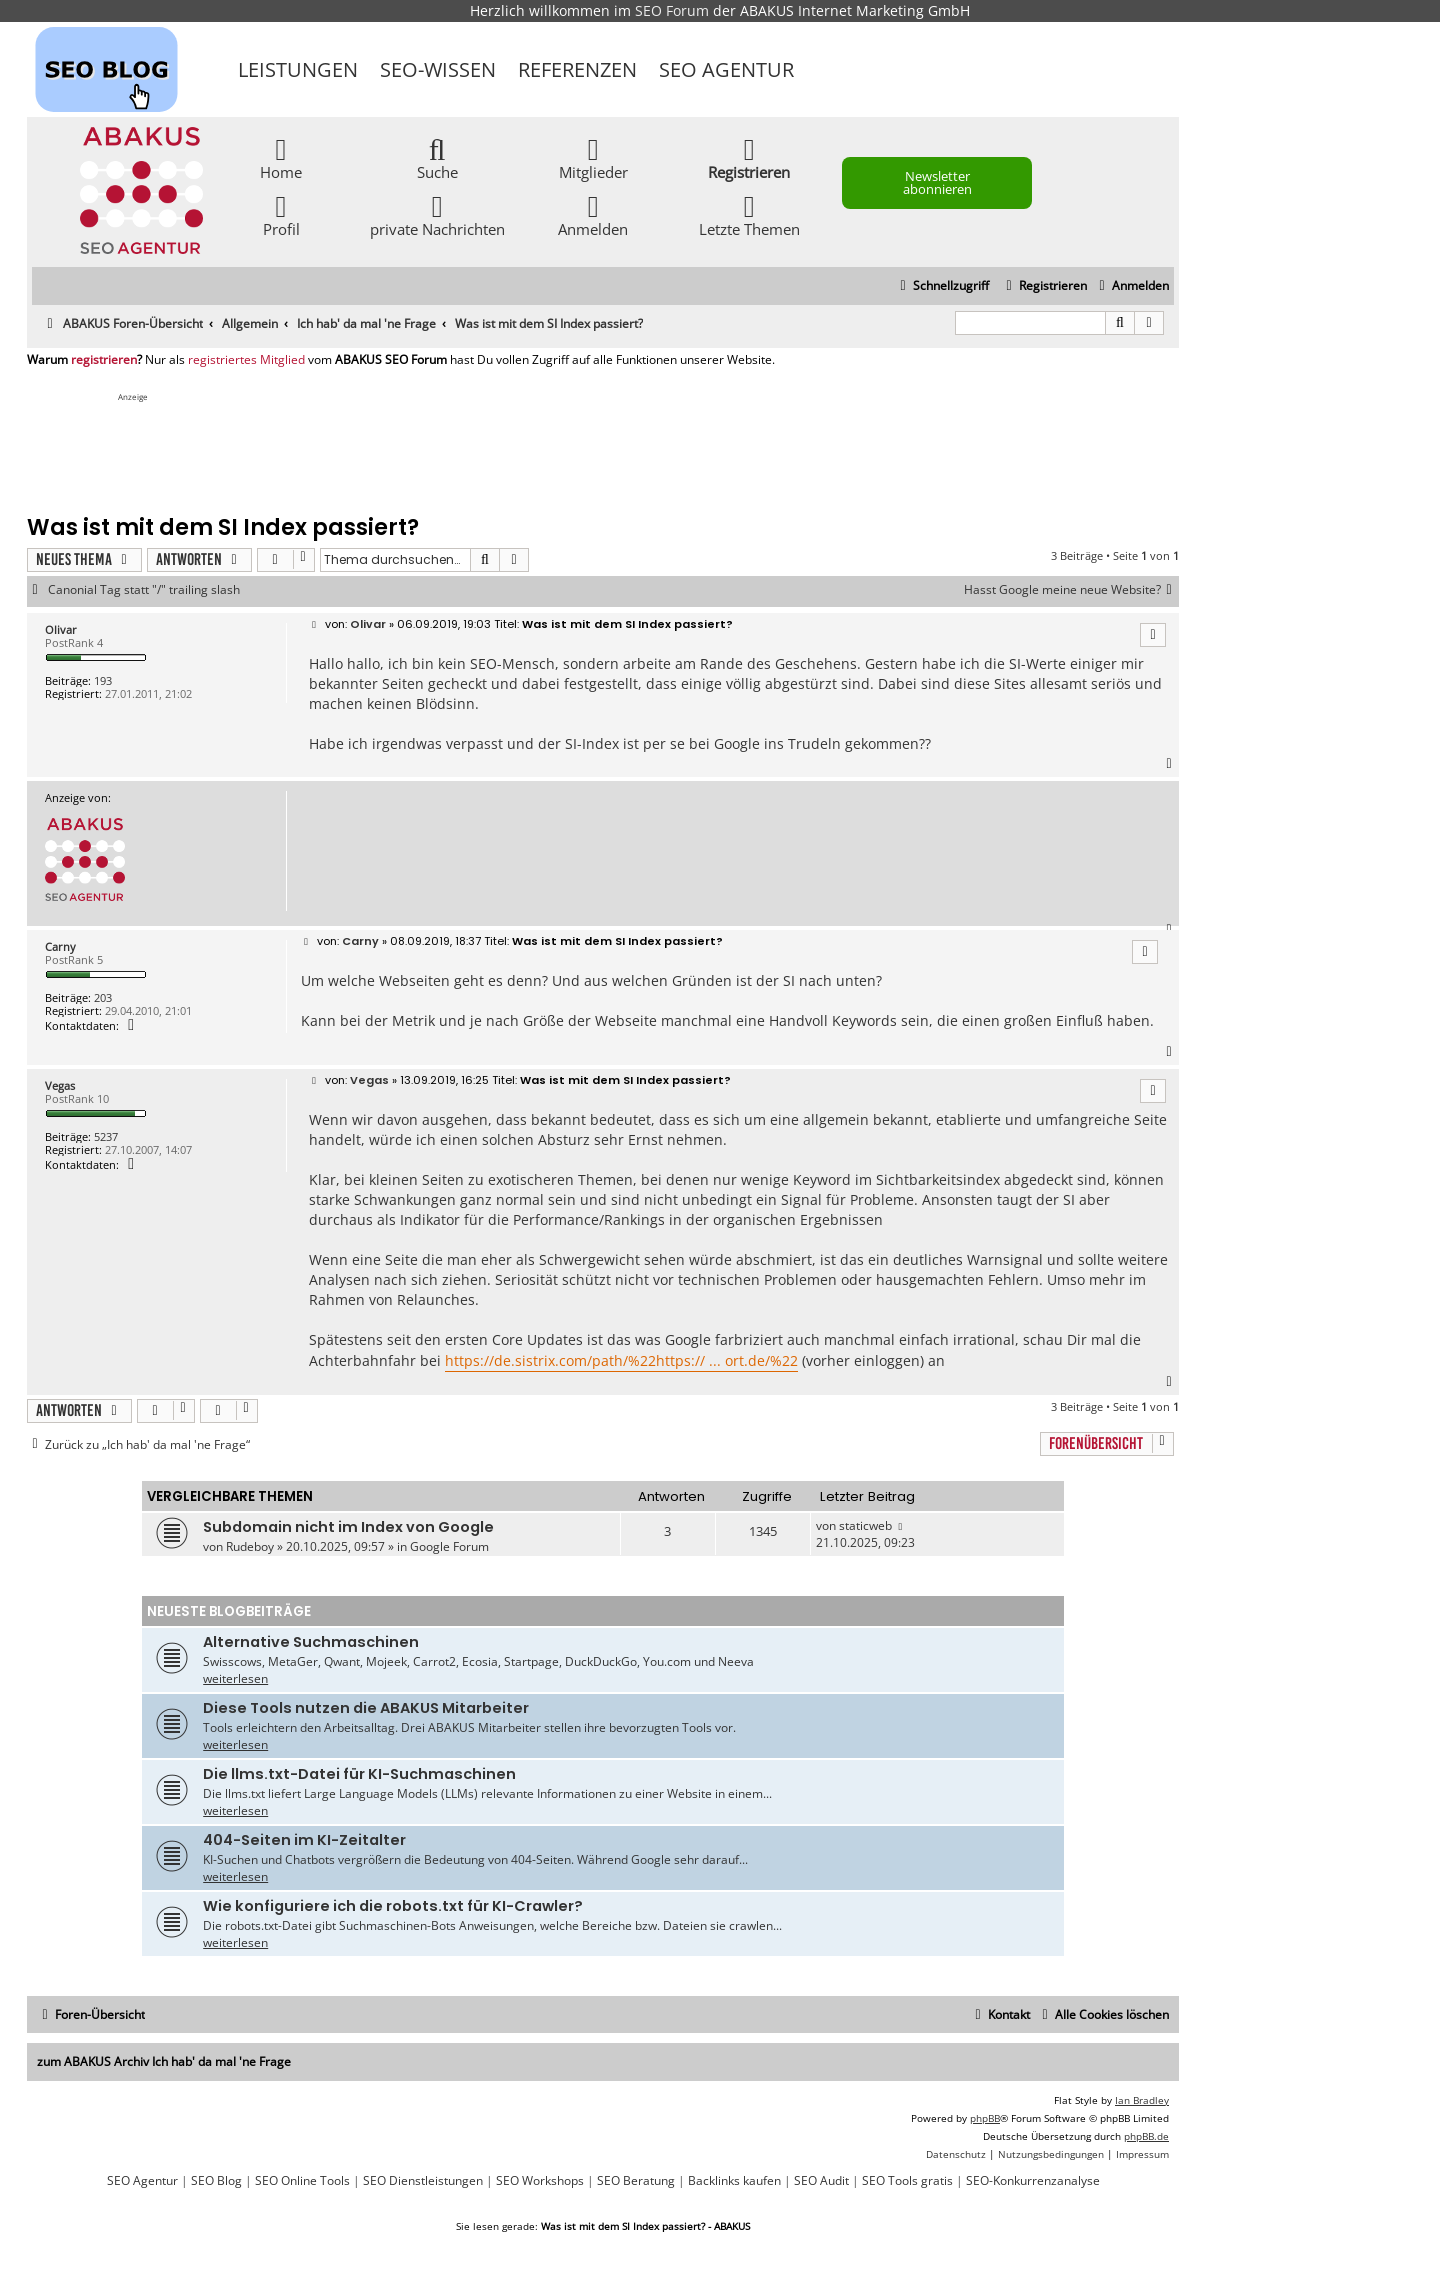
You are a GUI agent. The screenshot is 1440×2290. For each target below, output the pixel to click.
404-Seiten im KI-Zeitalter (304, 1840)
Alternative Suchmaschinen (311, 1642)
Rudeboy (250, 1546)
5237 (106, 1136)
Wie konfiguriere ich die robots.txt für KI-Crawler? (393, 1906)
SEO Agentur (726, 69)
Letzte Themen (749, 214)
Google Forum (449, 1546)
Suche (437, 157)
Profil (281, 214)
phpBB (985, 2118)
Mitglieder (593, 157)
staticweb (865, 1525)
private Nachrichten (437, 214)
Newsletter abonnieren (937, 182)
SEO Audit (821, 2181)
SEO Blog (216, 2181)
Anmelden (593, 214)
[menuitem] (1131, 286)
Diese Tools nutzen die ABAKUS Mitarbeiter (366, 1708)
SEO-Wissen (438, 69)
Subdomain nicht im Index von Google (348, 1527)
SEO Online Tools (302, 2181)
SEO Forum (672, 10)
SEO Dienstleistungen (423, 2181)
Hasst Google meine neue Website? (1071, 590)
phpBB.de (1146, 2136)
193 (103, 680)
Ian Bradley (1142, 2100)
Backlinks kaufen (734, 2181)
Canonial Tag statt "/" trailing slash (144, 590)
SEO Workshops (540, 2181)
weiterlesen (235, 1678)
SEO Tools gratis (907, 2181)
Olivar (61, 629)
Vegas (60, 1085)
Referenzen (577, 69)
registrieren (104, 360)
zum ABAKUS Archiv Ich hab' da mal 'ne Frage (164, 2061)
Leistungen (298, 69)
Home (281, 157)
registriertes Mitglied (246, 360)
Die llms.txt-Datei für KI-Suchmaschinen (359, 1774)
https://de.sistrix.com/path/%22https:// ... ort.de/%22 (621, 1360)
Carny (60, 946)
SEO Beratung (636, 2181)
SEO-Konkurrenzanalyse (1033, 2181)
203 (103, 997)
